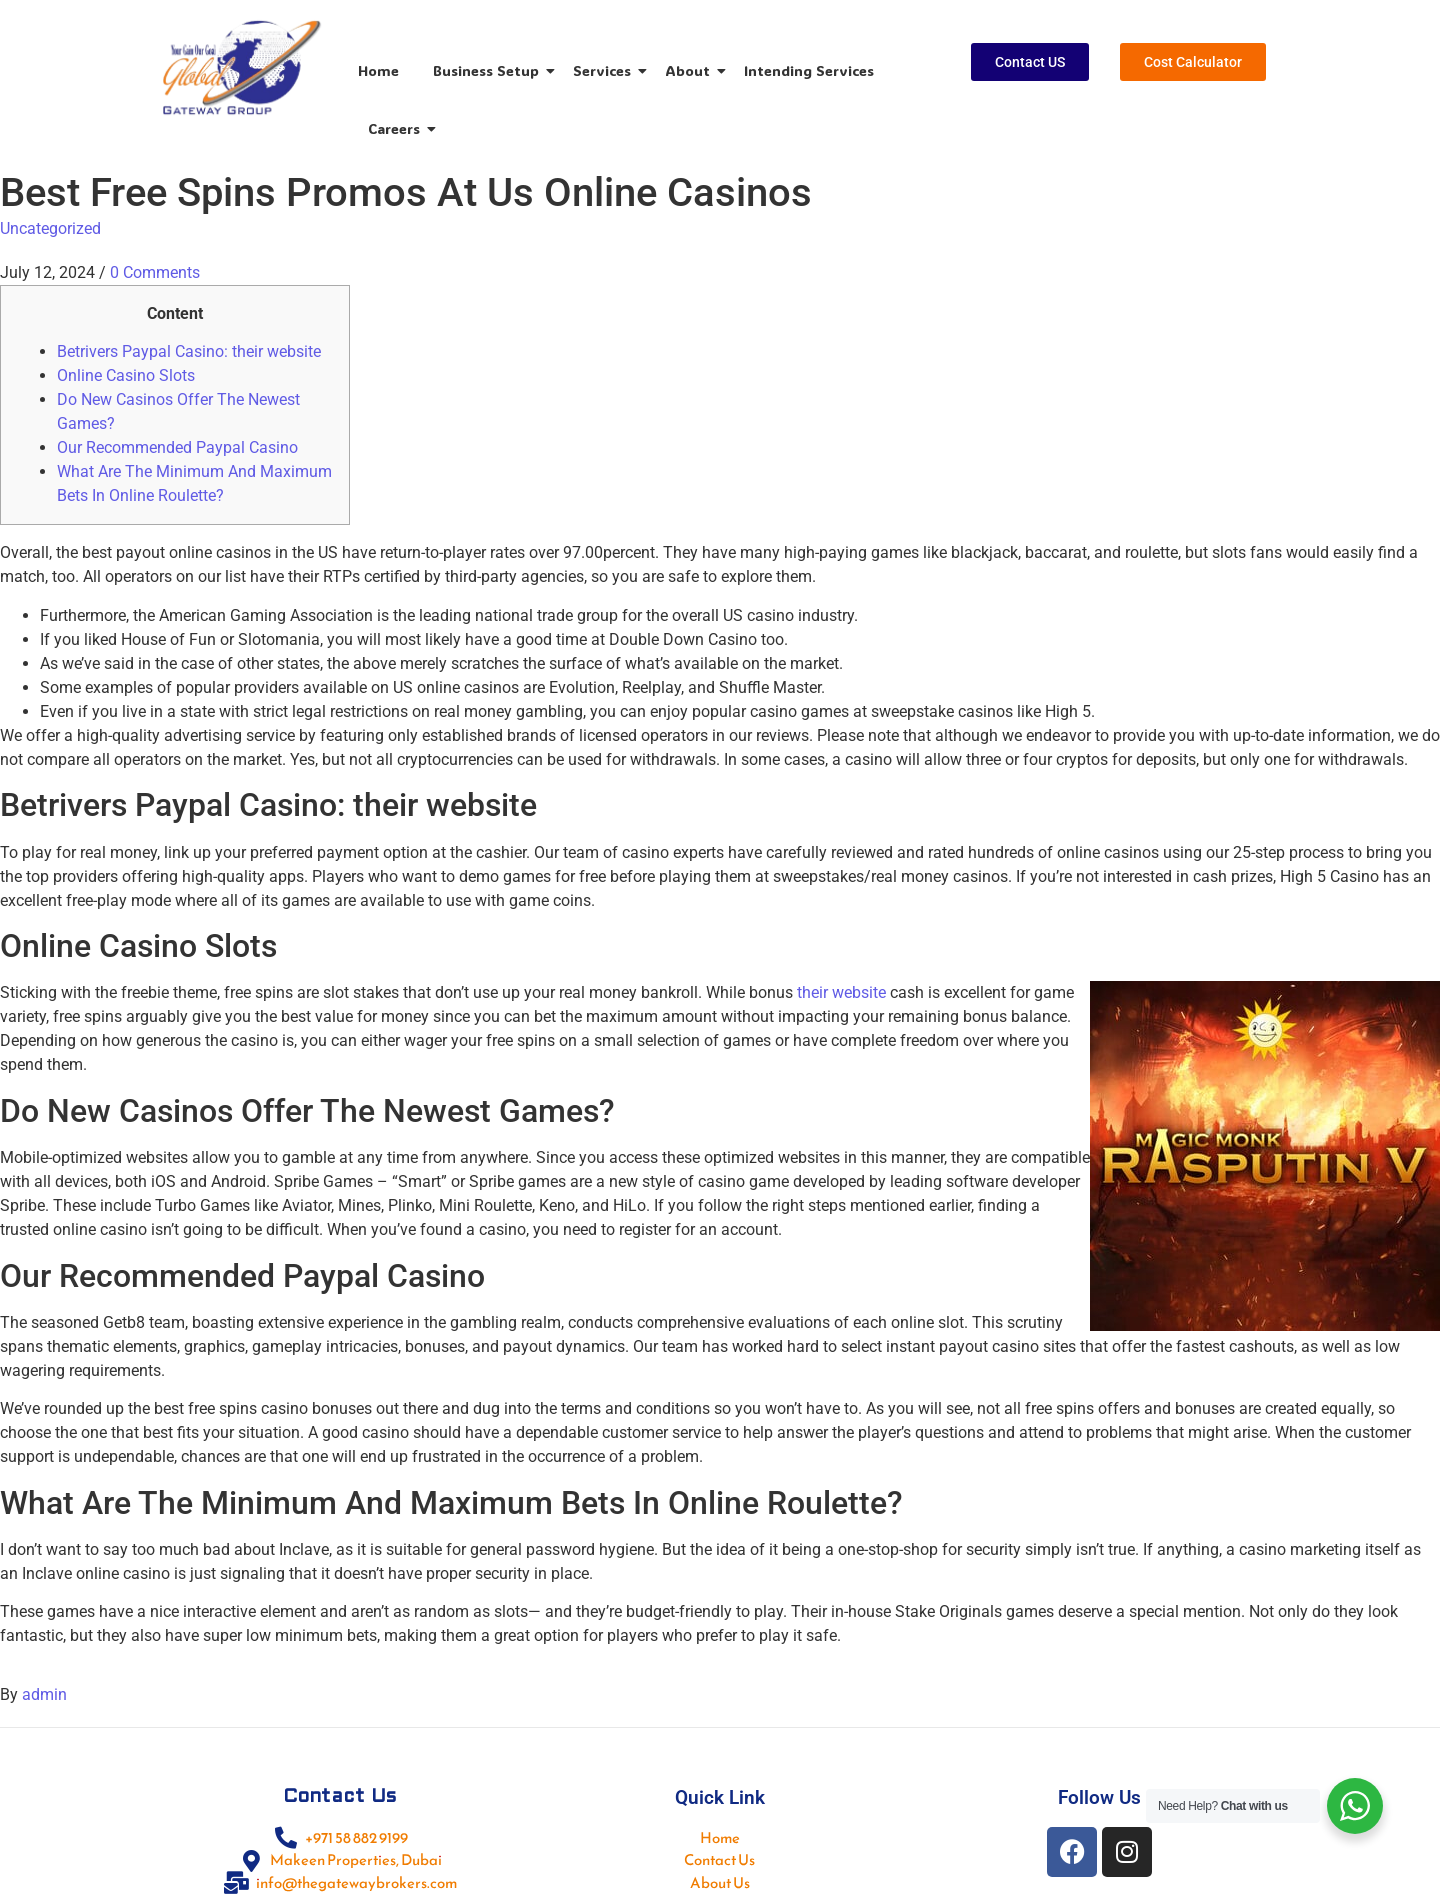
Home (378, 70)
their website (841, 992)
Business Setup (489, 70)
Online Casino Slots (126, 375)
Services (605, 70)
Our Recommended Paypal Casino (177, 447)
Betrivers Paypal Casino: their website (189, 351)
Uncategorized (50, 228)
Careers (397, 128)
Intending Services (809, 70)
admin (44, 1694)
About (691, 70)
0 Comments (155, 272)
